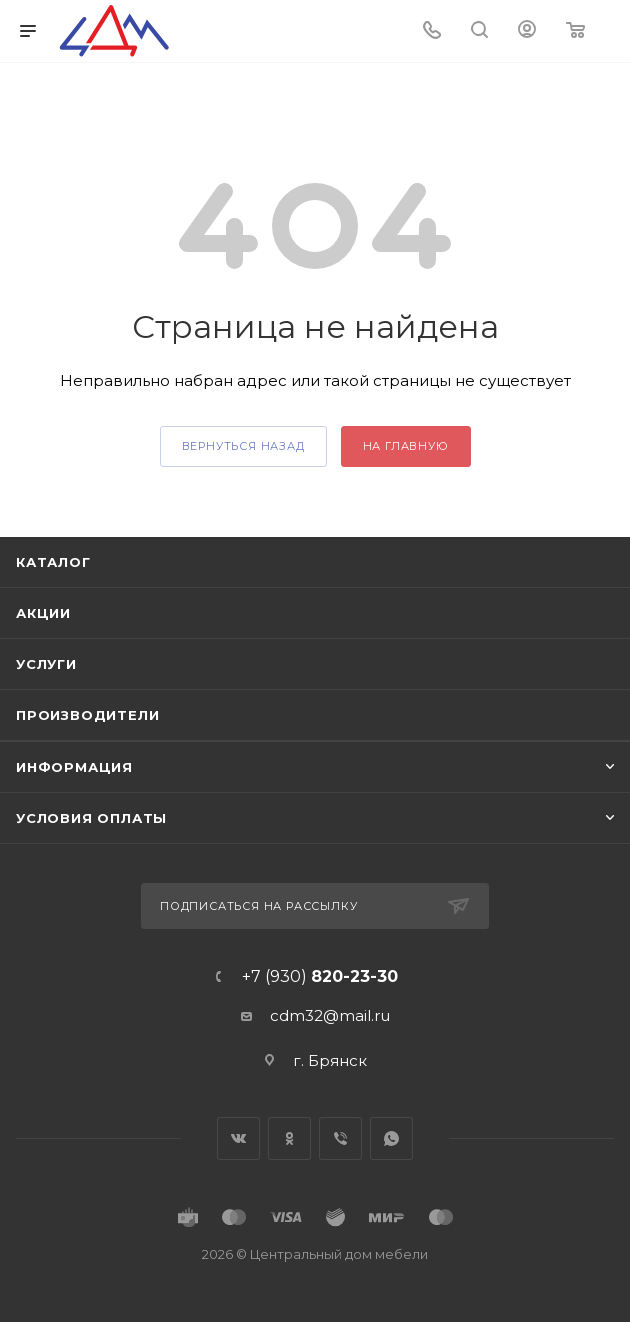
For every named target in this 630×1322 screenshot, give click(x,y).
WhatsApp (391, 1138)
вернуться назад (243, 446)
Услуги (46, 664)
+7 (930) (320, 977)
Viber (340, 1138)
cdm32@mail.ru (330, 1015)
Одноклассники (289, 1138)
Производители (87, 715)
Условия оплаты (91, 818)
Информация (74, 767)
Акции (43, 613)
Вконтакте (238, 1138)
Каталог (53, 562)
